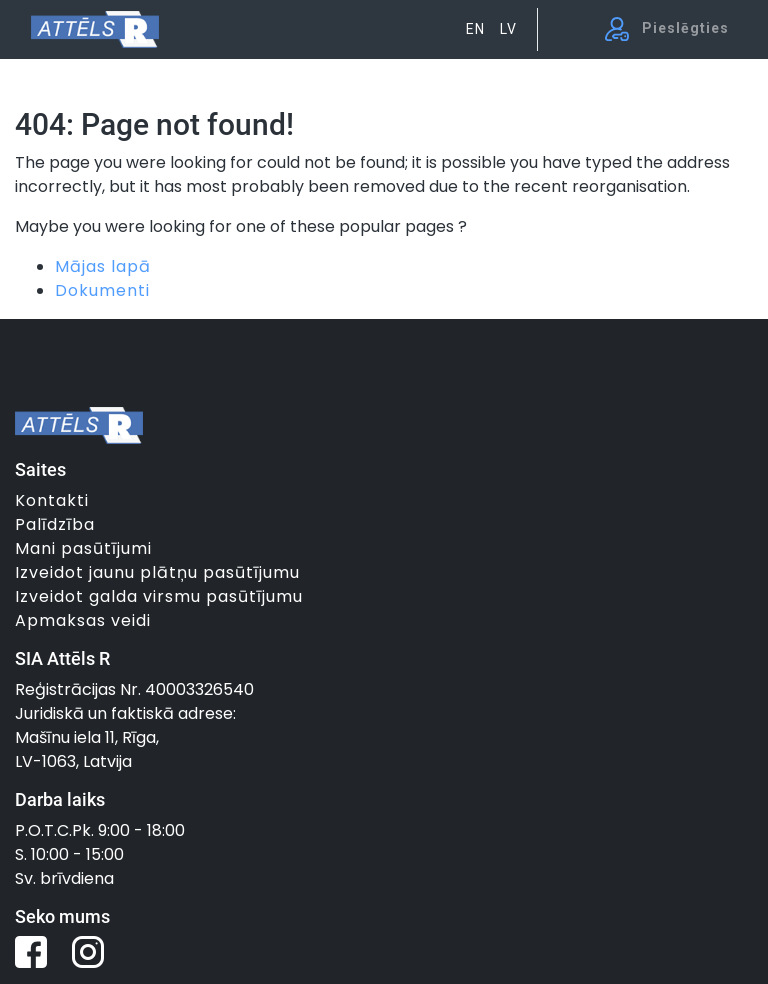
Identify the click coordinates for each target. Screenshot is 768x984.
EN (475, 29)
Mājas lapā (103, 266)
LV (508, 29)
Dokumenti (102, 290)
